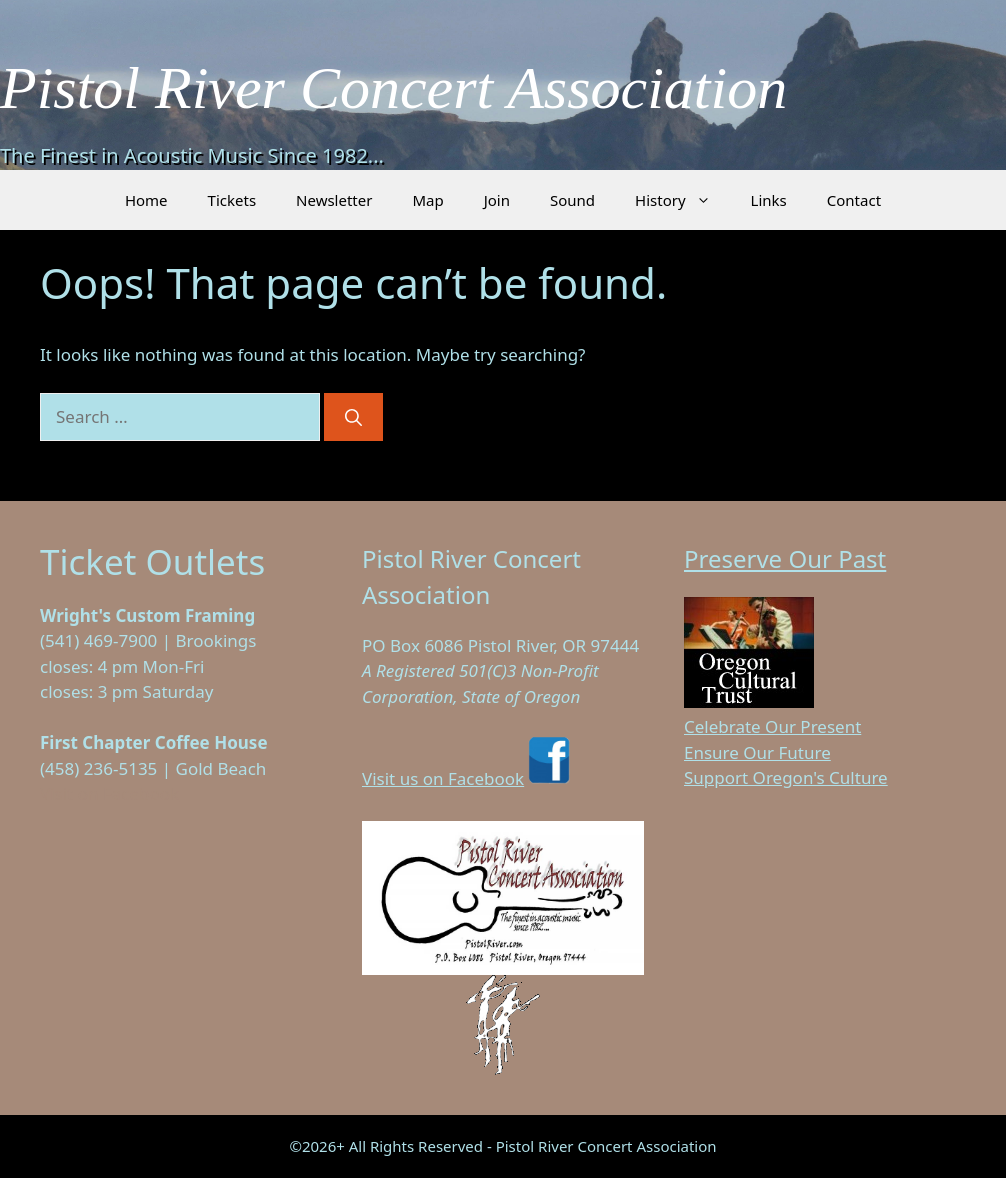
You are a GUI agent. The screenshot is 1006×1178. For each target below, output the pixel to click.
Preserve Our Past (785, 558)
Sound (572, 200)
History (683, 200)
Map (427, 200)
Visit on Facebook (109, 793)
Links (769, 200)
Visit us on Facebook (468, 778)
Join (497, 200)
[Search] (353, 417)
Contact (854, 200)
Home (146, 200)
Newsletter (334, 200)
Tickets (232, 200)
